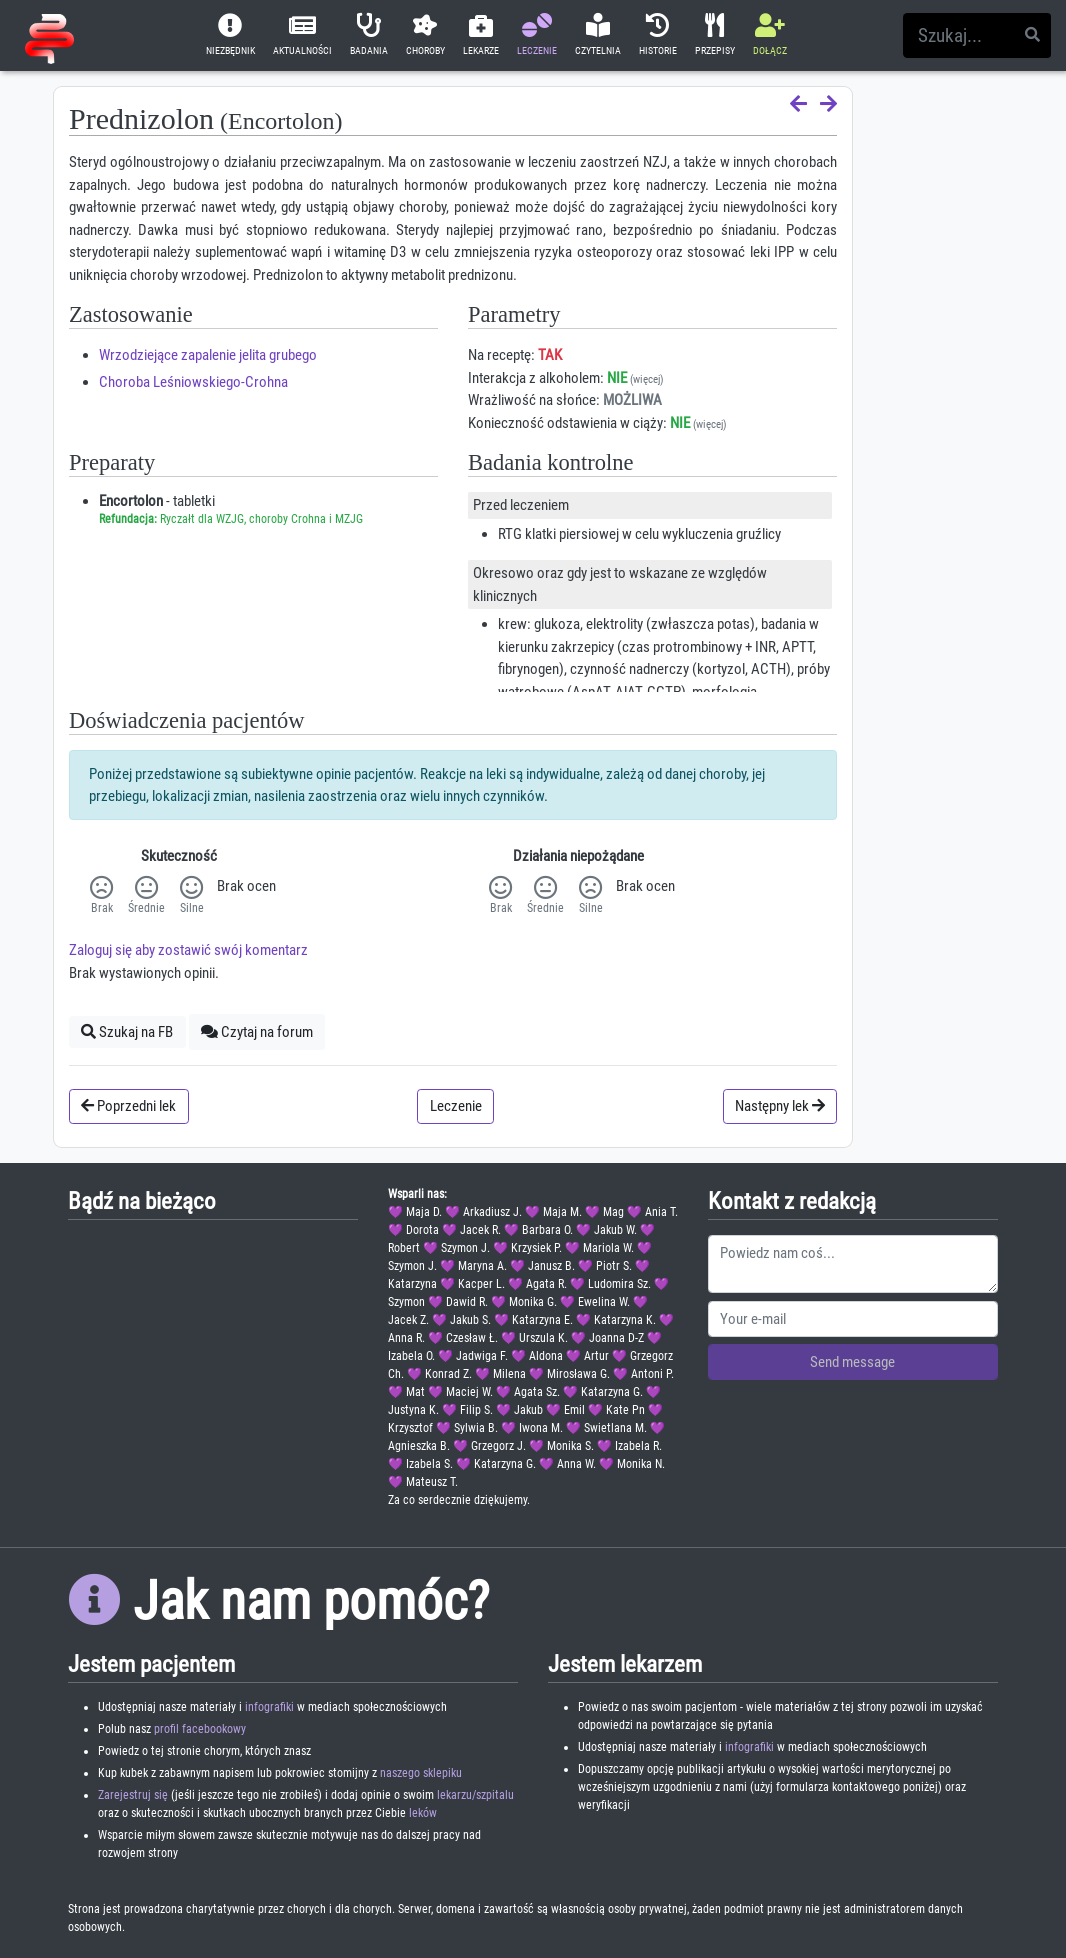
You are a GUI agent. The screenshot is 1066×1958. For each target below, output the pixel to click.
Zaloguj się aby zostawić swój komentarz (188, 950)
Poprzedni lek (128, 1106)
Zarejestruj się (133, 1795)
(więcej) (647, 379)
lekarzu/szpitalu (475, 1795)
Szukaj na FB (127, 1032)
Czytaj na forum (257, 1032)
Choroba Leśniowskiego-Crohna (193, 382)
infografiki (269, 1707)
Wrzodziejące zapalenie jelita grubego (208, 355)
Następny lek (780, 1106)
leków (423, 1813)
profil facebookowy (200, 1729)
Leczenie (456, 1106)
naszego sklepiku (421, 1773)
